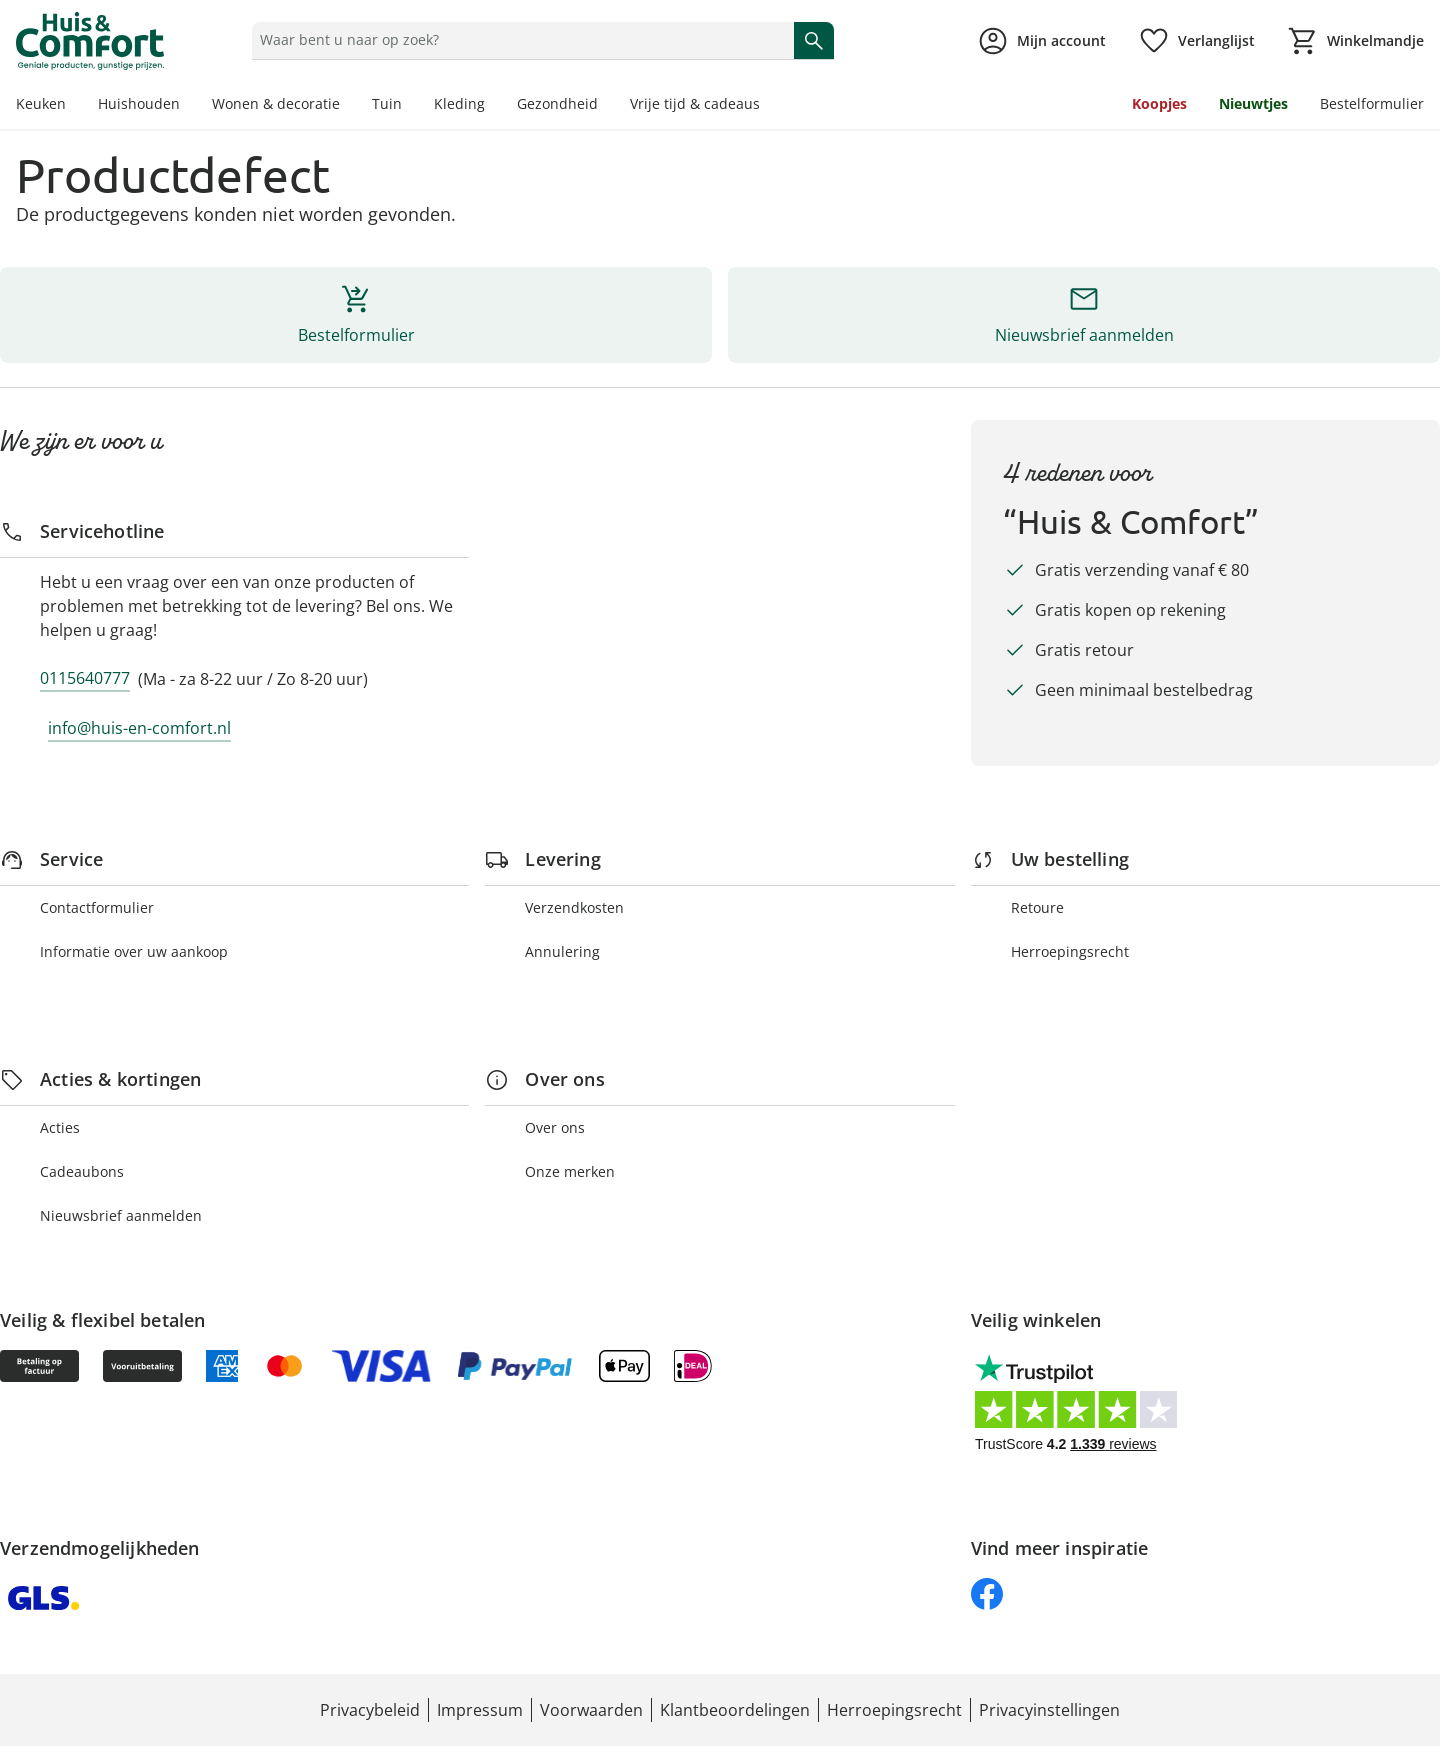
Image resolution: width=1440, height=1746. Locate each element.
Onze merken (570, 1171)
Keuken (41, 103)
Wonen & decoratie (276, 103)
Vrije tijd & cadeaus (695, 103)
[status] (519, 40)
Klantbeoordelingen (735, 1710)
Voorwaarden (591, 1710)
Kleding (459, 103)
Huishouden (139, 103)
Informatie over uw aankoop (134, 951)
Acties (60, 1127)
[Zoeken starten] (814, 40)
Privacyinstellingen (1049, 1710)
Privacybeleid (370, 1710)
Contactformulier (97, 907)
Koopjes (1159, 103)
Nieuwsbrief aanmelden (121, 1215)
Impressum (480, 1710)
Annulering (562, 951)
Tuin (387, 103)
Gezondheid (557, 103)
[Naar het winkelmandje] (1355, 41)
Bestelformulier (1372, 103)
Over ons (555, 1127)
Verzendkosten (574, 907)
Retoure (1037, 907)
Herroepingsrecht (1070, 951)
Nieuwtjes (1253, 103)
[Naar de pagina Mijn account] (1041, 41)
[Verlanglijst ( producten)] (1196, 41)
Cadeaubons (82, 1171)
